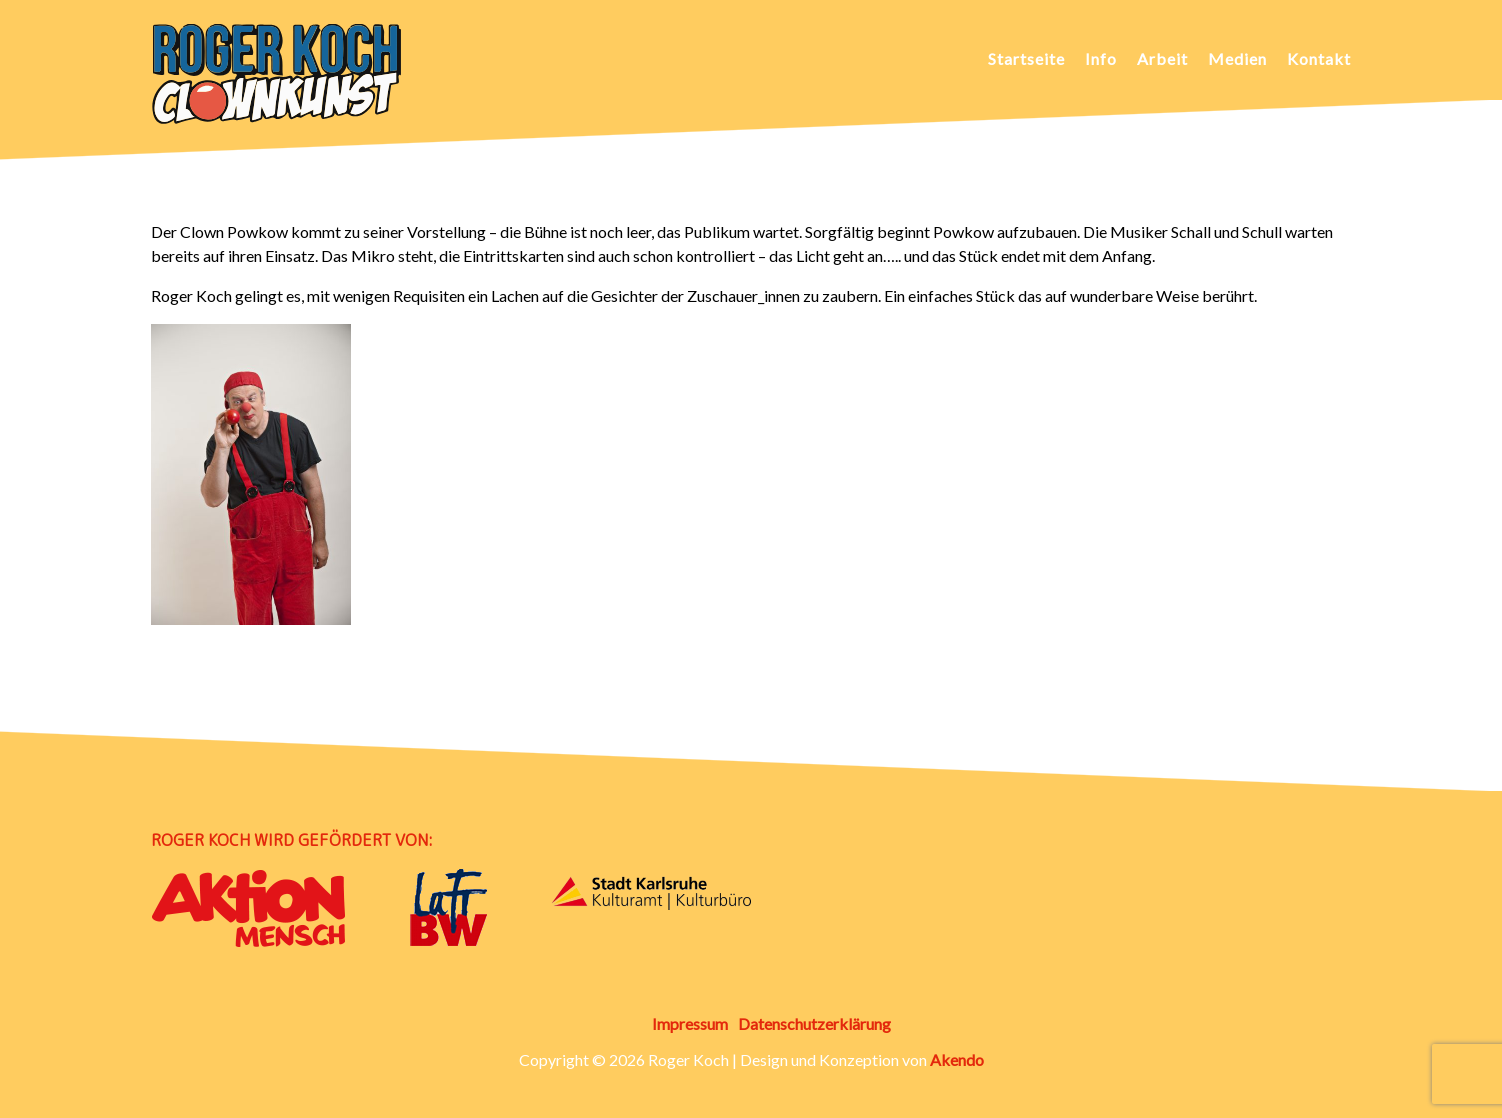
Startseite (1026, 58)
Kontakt (1319, 58)
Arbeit (1162, 58)
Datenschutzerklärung (814, 1023)
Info (1101, 58)
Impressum (690, 1023)
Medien (1237, 58)
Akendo (957, 1059)
